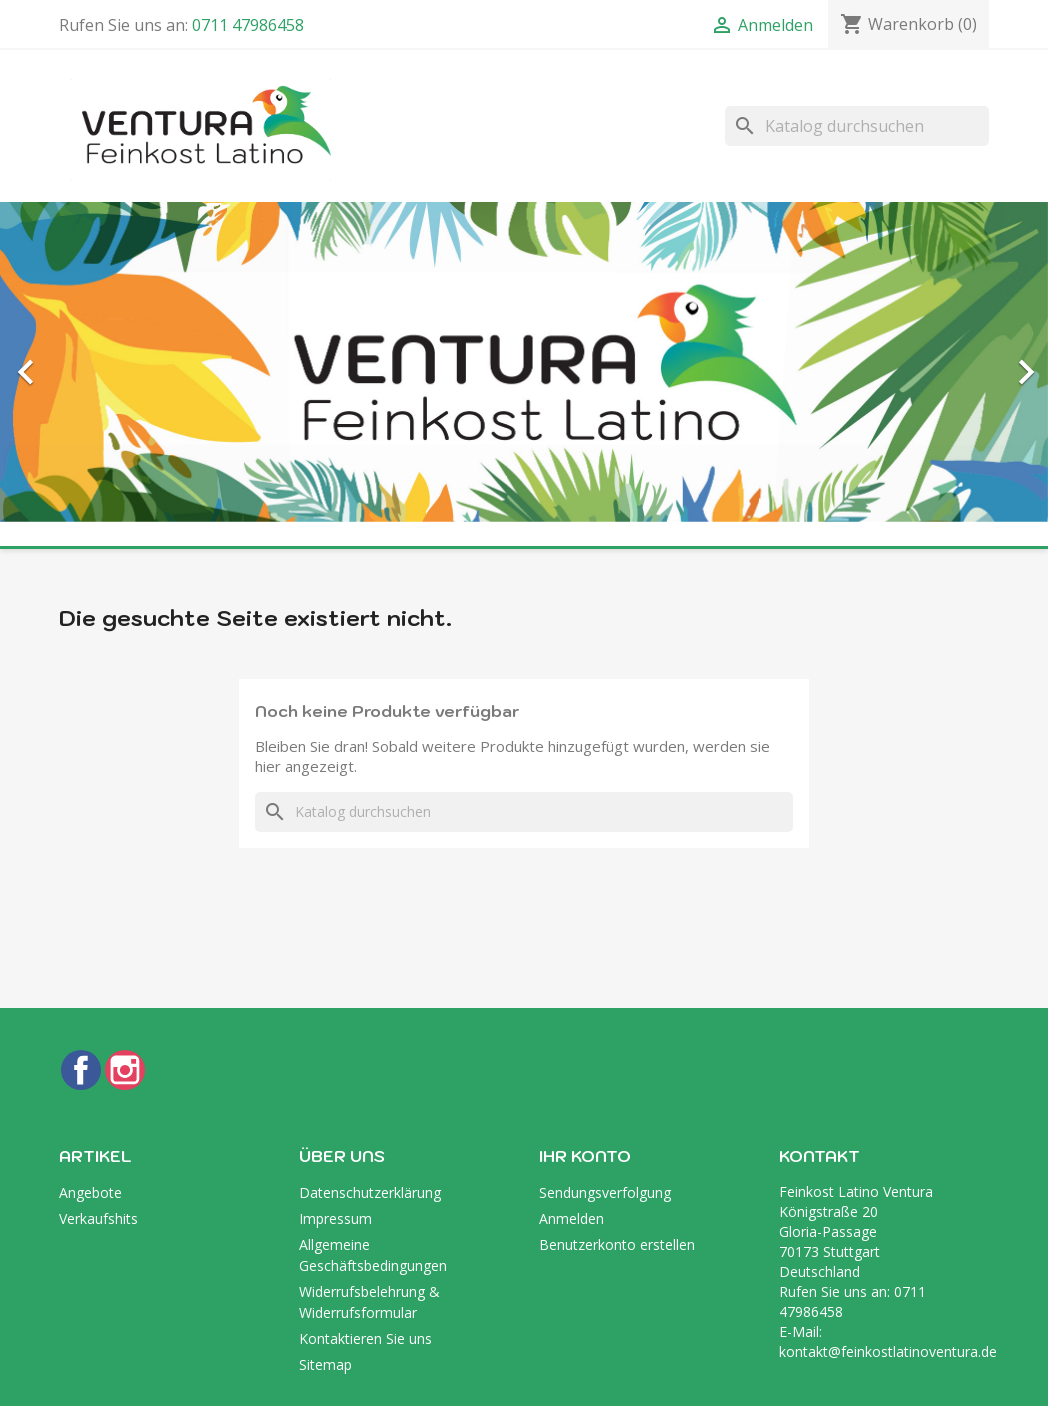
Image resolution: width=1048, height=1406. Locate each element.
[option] (524, 362)
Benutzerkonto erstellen (617, 1244)
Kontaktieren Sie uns (365, 1338)
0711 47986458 (248, 25)
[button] (78, 362)
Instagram (125, 1070)
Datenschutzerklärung (370, 1192)
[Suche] (857, 126)
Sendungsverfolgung (605, 1192)
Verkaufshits (98, 1218)
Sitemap (325, 1364)
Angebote (90, 1192)
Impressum (335, 1218)
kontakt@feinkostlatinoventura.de (888, 1351)
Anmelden (571, 1218)
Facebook (81, 1070)
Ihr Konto (585, 1156)
